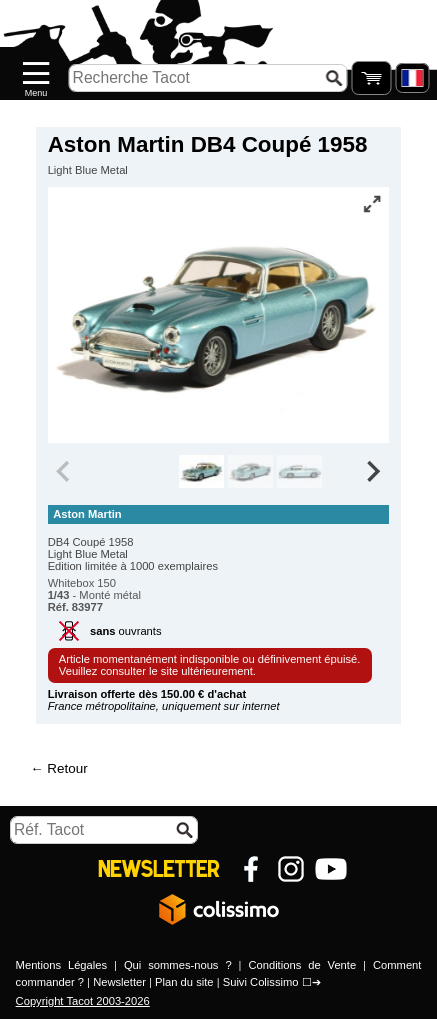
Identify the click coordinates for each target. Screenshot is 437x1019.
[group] (201, 472)
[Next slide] (373, 472)
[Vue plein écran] (372, 204)
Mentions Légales (62, 965)
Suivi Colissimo (261, 982)
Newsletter (119, 982)
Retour (67, 768)
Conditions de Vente (302, 965)
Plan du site (184, 982)
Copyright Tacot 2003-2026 (83, 1001)
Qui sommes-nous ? (178, 965)
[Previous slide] (65, 472)
